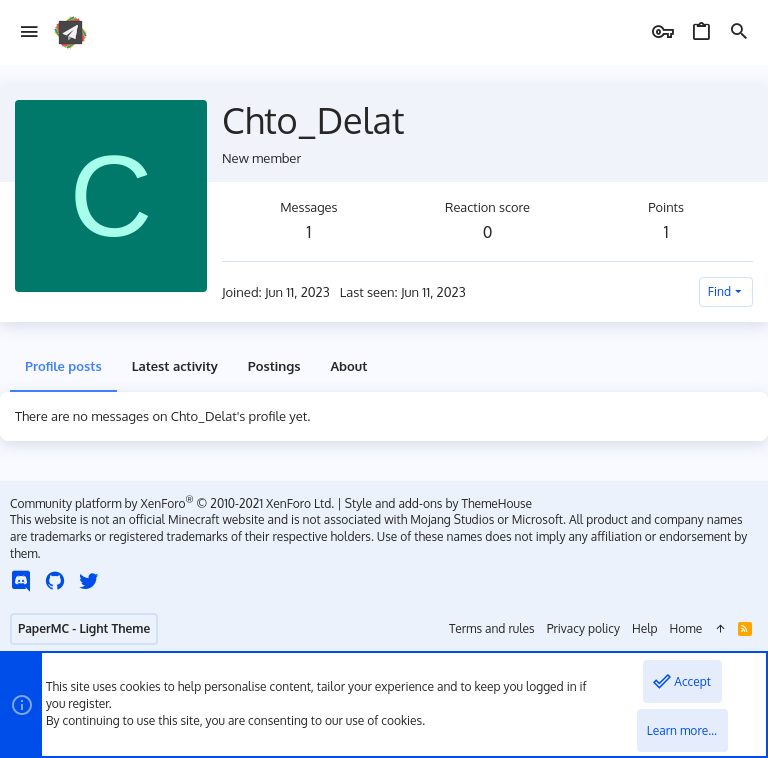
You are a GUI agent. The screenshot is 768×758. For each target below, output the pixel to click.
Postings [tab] (274, 366)
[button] (29, 32)
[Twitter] (89, 580)
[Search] (739, 32)
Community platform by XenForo (172, 503)
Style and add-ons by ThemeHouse (438, 503)
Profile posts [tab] (63, 366)
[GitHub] (55, 580)
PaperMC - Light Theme (84, 628)
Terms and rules (492, 628)
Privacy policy (583, 628)
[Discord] (21, 580)
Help (645, 628)
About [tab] (348, 366)
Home (686, 628)
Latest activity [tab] (175, 366)
